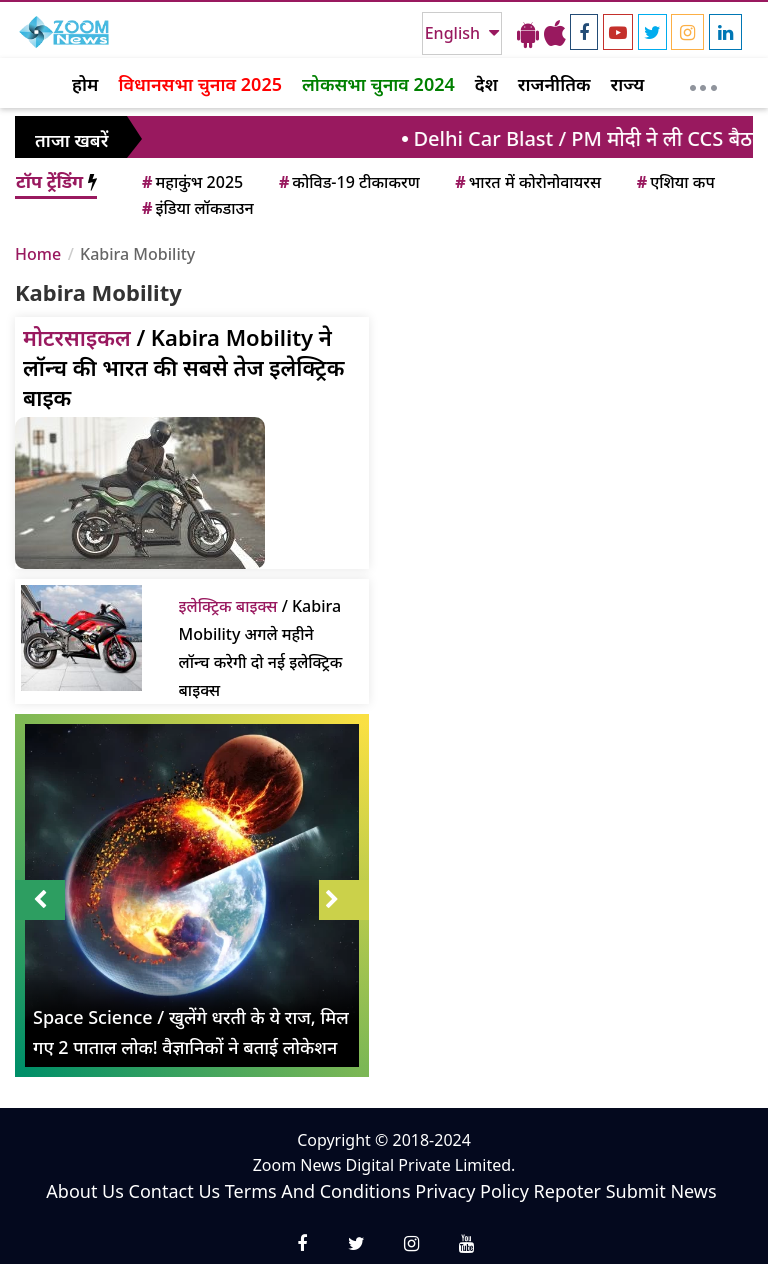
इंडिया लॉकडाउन (196, 208)
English (454, 33)
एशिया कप (674, 182)
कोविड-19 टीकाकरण (348, 182)
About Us (85, 1191)
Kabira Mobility (137, 254)
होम (85, 84)
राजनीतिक (554, 84)
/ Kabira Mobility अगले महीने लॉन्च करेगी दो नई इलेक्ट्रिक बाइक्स (261, 648)
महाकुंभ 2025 (191, 182)
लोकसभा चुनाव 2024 (378, 84)
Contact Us (175, 1191)
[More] (703, 83)
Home (38, 254)
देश (486, 84)
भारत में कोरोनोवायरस (526, 182)
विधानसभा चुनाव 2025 (200, 84)
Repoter (567, 1191)
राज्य (628, 84)
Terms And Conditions (318, 1191)
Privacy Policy (472, 1191)
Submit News (661, 1191)
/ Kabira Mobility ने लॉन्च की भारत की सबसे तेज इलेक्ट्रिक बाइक (183, 367)
